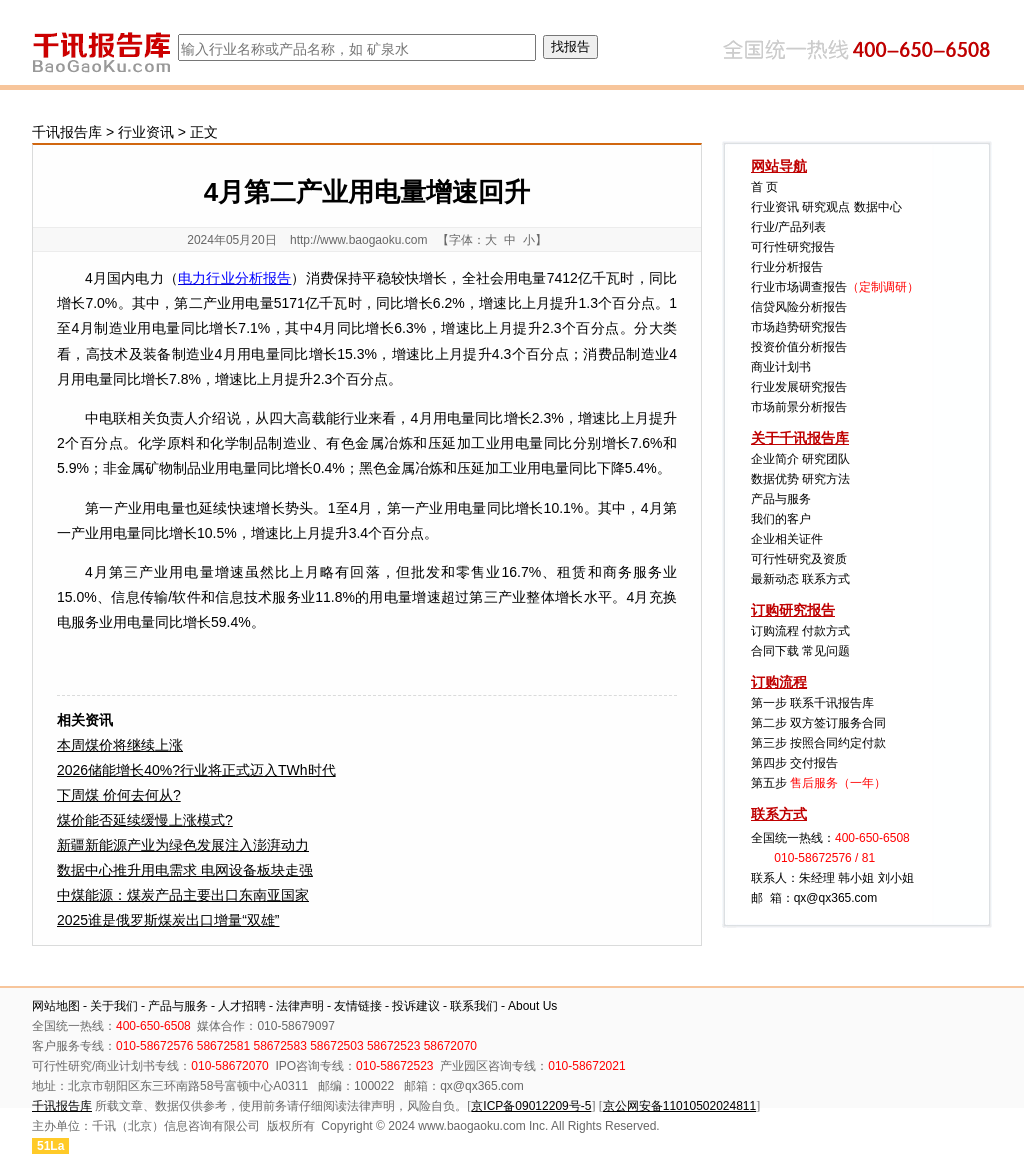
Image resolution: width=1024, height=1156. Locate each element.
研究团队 (826, 459)
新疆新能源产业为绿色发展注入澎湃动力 (183, 845)
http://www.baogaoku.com (358, 240)
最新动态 (775, 579)
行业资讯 (146, 132)
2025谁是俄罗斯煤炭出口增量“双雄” (168, 920)
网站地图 (56, 1006)
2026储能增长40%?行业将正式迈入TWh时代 (196, 770)
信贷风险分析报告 (799, 307)
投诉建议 (416, 1006)
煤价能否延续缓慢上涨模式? (145, 820)
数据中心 (878, 207)
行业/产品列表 (788, 227)
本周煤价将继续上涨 (120, 745)
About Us (532, 1006)
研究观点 (826, 207)
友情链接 (358, 1006)
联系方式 (826, 579)
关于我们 (114, 1006)
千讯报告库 (67, 132)
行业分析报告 (787, 267)
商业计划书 (781, 367)
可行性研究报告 (793, 247)
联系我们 (474, 1006)
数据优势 (775, 479)
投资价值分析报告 (799, 347)
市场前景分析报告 (799, 407)
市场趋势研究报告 (799, 327)
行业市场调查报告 (799, 287)
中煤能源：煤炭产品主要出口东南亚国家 (183, 895)
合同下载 (775, 651)
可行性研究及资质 (799, 559)
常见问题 (826, 651)
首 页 (764, 187)
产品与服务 (781, 499)
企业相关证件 (787, 539)
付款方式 (826, 631)
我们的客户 (781, 519)
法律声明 (300, 1006)
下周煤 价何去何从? (119, 795)
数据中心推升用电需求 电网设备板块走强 (185, 870)
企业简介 (775, 459)
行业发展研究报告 (799, 387)
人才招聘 (242, 1006)
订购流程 (775, 631)
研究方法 (826, 479)
